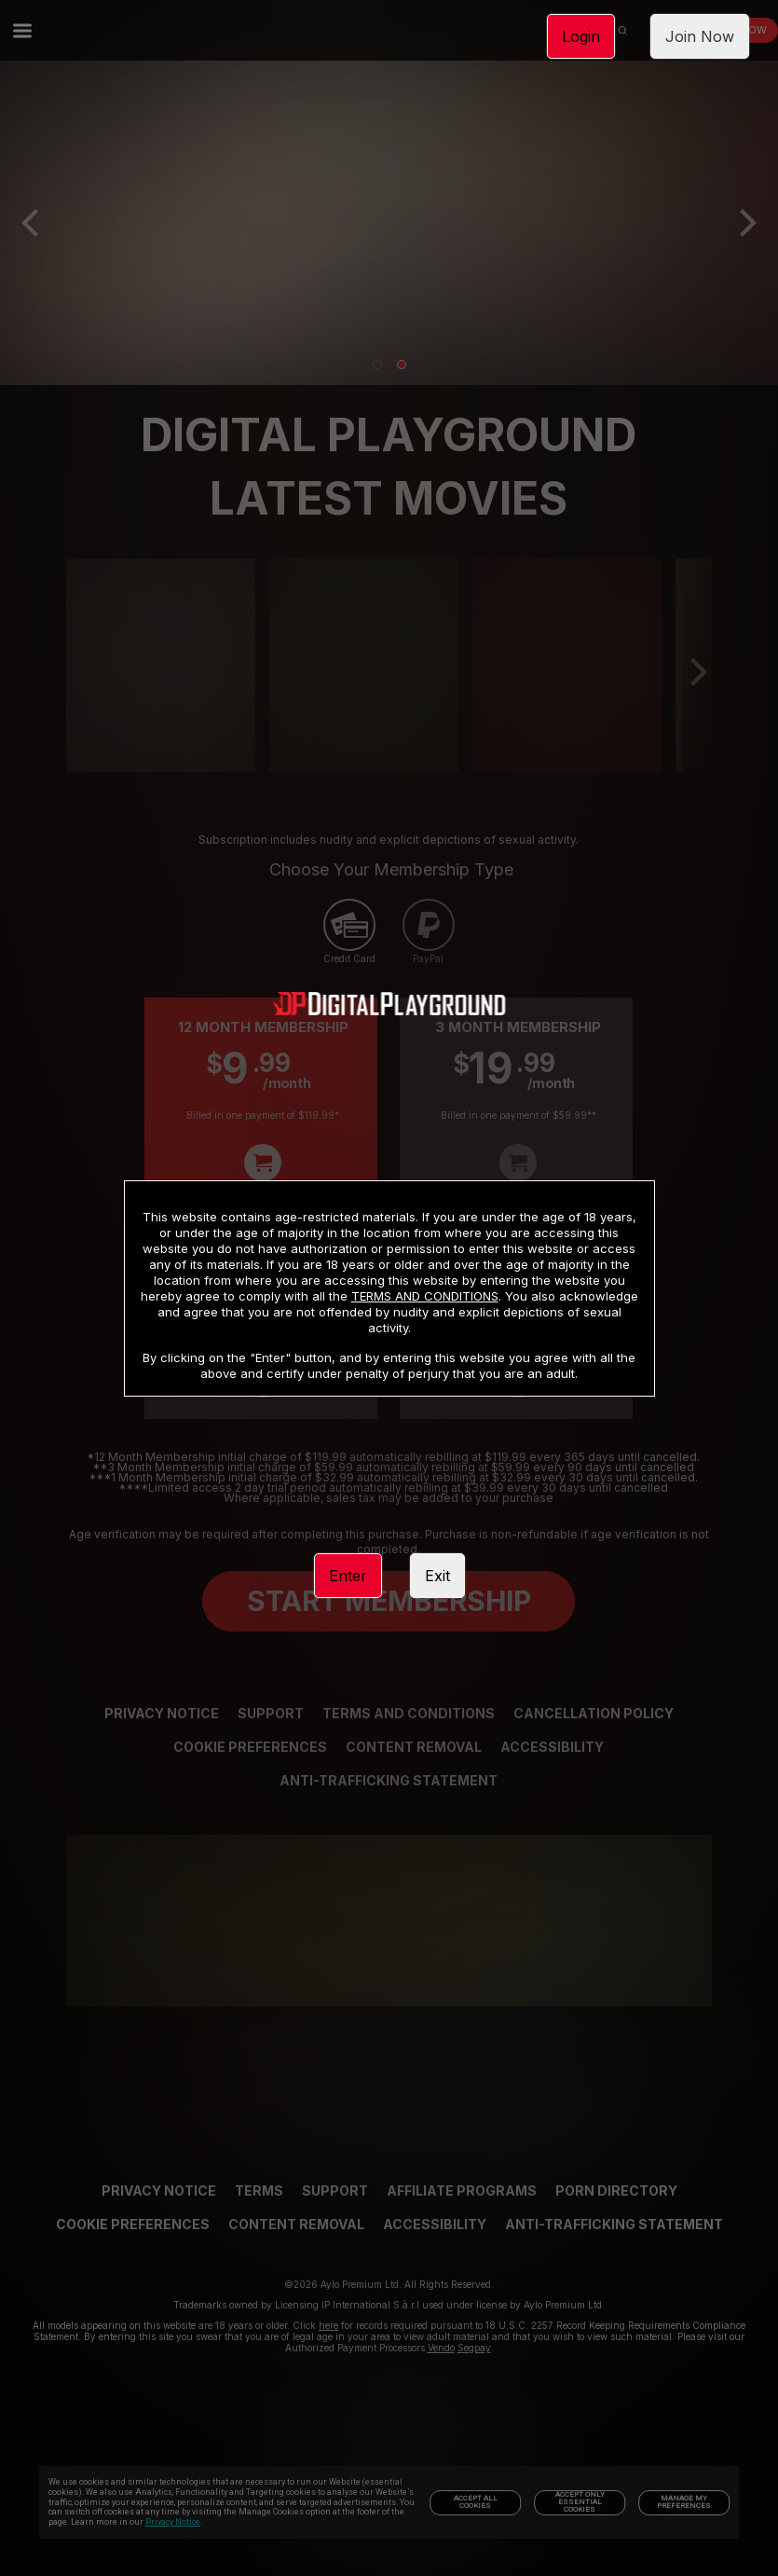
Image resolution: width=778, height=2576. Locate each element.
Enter (348, 1575)
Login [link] (581, 36)
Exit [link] (437, 1575)
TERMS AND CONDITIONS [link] (424, 1295)
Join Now (699, 36)
